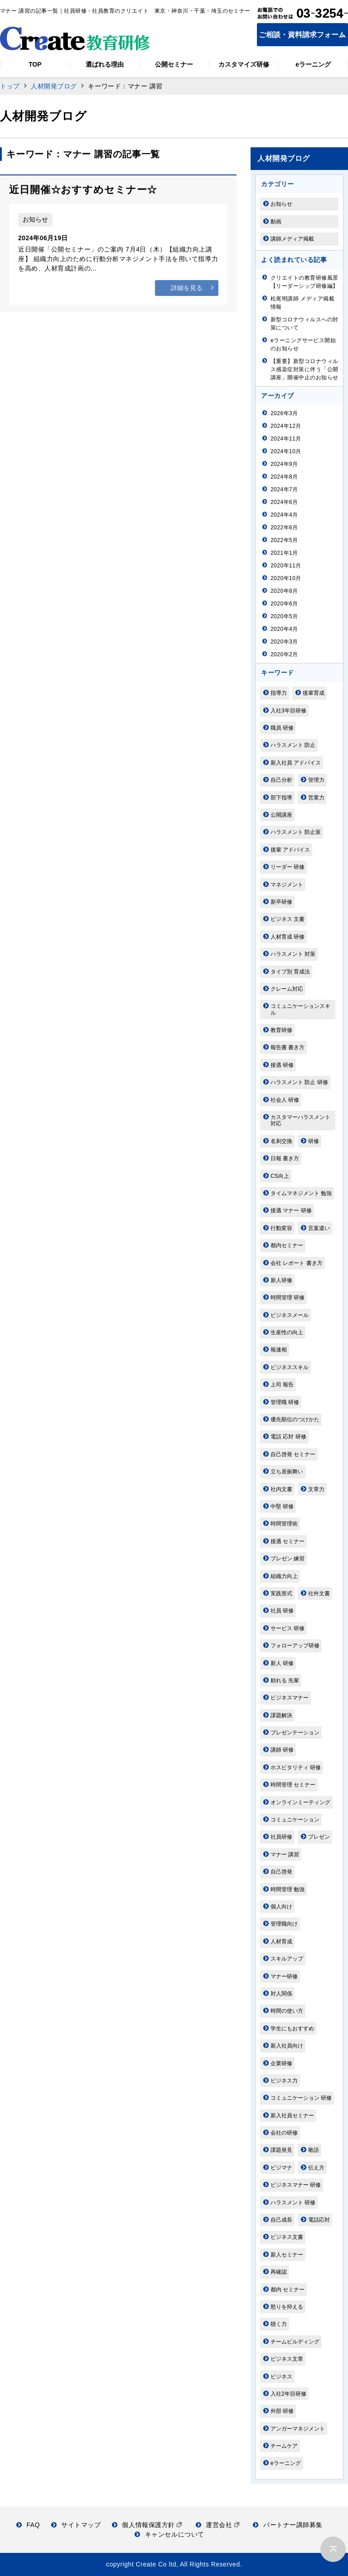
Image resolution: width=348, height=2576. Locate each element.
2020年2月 (284, 654)
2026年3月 (284, 413)
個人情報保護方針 (147, 2524)
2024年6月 (284, 502)
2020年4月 (284, 629)
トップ (10, 86)
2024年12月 (286, 426)
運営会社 (218, 2524)
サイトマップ (76, 2524)
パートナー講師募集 (288, 2524)
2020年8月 (284, 591)
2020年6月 (284, 603)
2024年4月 (284, 515)
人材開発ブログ (54, 86)
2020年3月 (284, 642)
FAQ (28, 2524)
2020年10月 (286, 578)
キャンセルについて (169, 2534)
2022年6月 (284, 527)
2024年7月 (284, 489)
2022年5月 (284, 540)
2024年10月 (286, 451)
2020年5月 (284, 616)
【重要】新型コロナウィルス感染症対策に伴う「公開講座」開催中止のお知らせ (304, 369)
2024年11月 (286, 439)
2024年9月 (284, 464)
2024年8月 (284, 477)
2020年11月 (286, 565)
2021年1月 (284, 553)
